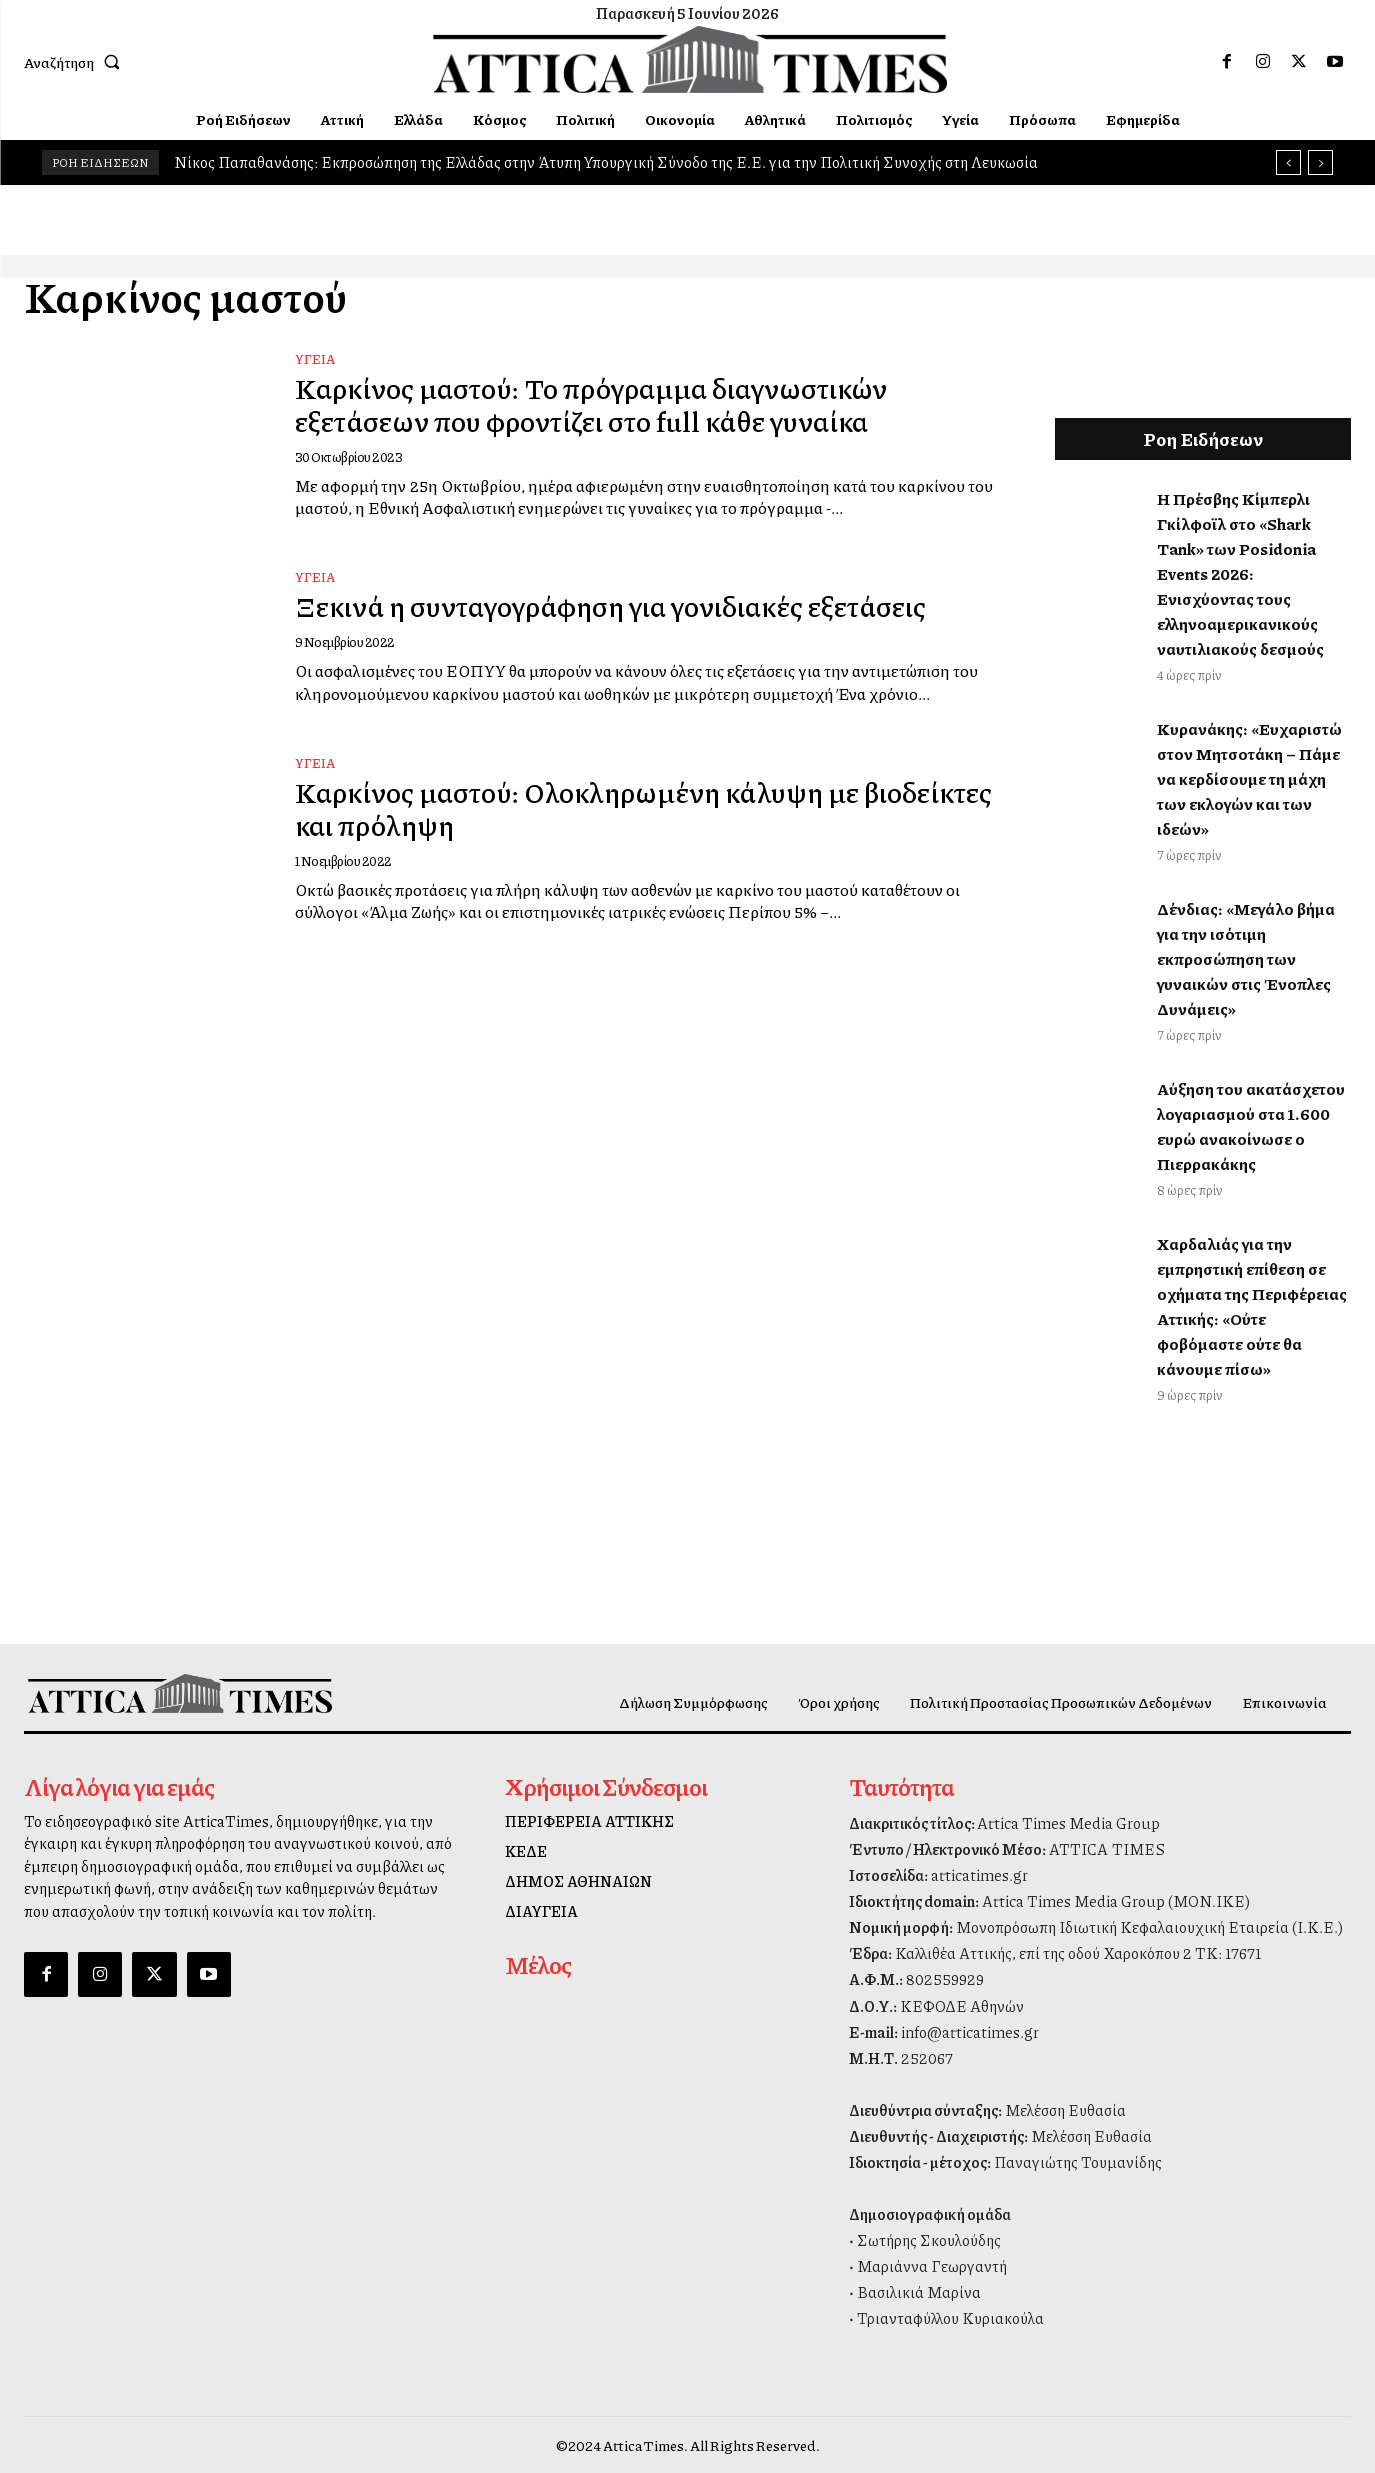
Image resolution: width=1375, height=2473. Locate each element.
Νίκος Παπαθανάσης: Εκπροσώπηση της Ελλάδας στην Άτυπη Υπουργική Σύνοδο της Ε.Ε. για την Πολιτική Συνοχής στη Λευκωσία (606, 162)
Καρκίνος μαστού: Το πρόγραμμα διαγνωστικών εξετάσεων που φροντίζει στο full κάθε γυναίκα (607, 403)
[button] (76, 62)
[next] (1320, 162)
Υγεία (315, 359)
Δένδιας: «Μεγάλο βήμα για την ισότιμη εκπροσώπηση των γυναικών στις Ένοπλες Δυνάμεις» (1246, 958)
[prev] (1288, 162)
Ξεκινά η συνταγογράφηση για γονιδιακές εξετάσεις (633, 605)
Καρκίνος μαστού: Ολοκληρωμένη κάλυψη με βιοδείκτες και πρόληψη (592, 807)
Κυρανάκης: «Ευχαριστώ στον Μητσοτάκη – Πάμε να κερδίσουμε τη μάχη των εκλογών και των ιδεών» (1249, 778)
